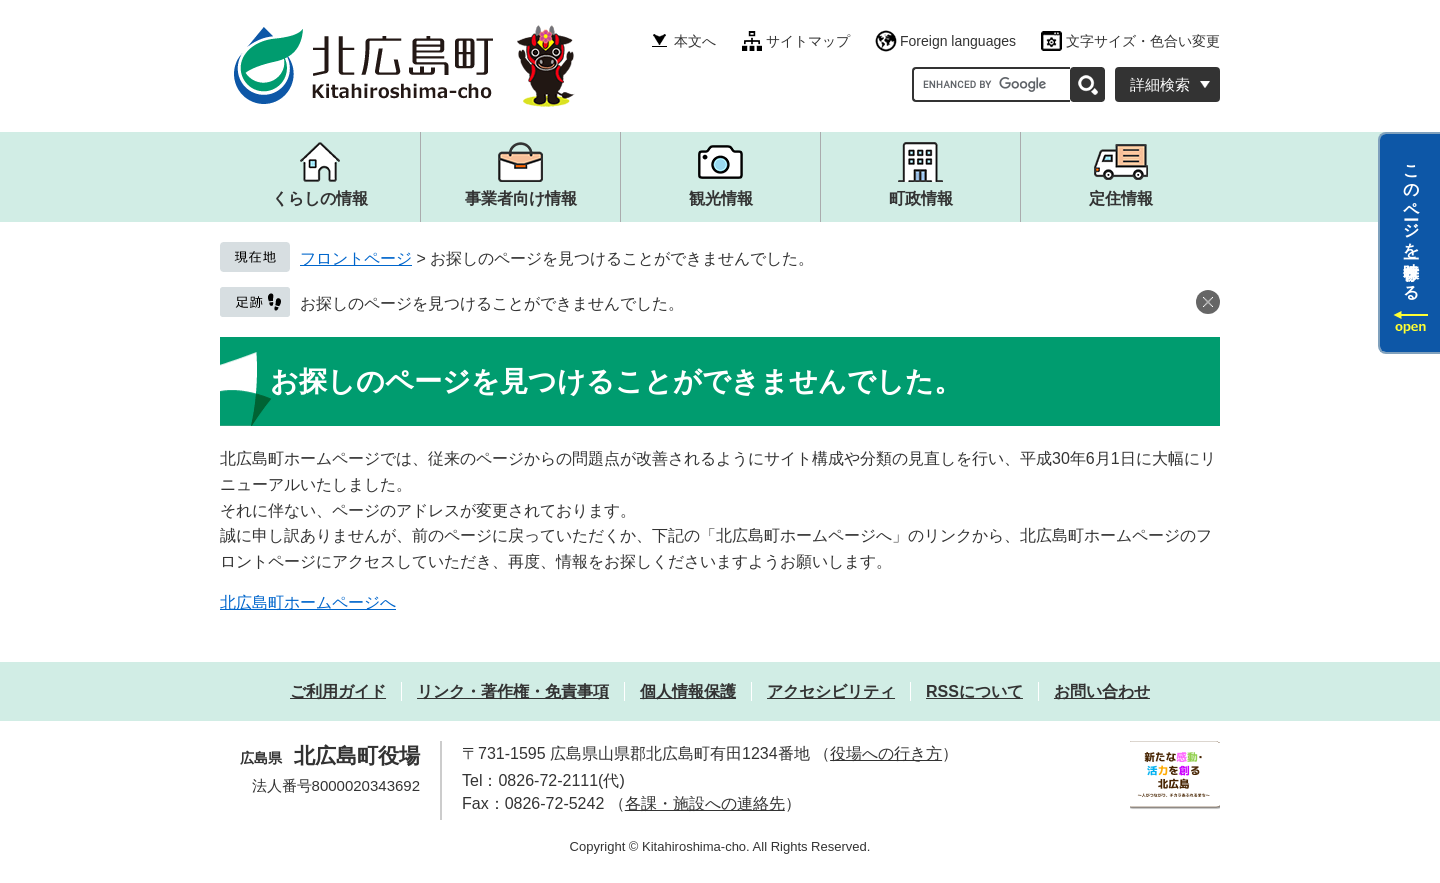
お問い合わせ (1102, 691)
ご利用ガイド (338, 691)
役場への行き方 (886, 753)
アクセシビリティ (831, 691)
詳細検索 (1160, 84)
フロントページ (356, 258)
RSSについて (974, 691)
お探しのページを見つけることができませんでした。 (492, 303)
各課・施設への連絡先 (705, 803)
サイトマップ (808, 41)
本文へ (695, 41)
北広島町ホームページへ (308, 602)
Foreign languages (958, 41)
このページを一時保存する (1411, 223)
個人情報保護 (688, 691)
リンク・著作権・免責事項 (513, 691)
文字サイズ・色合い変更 (1143, 41)
